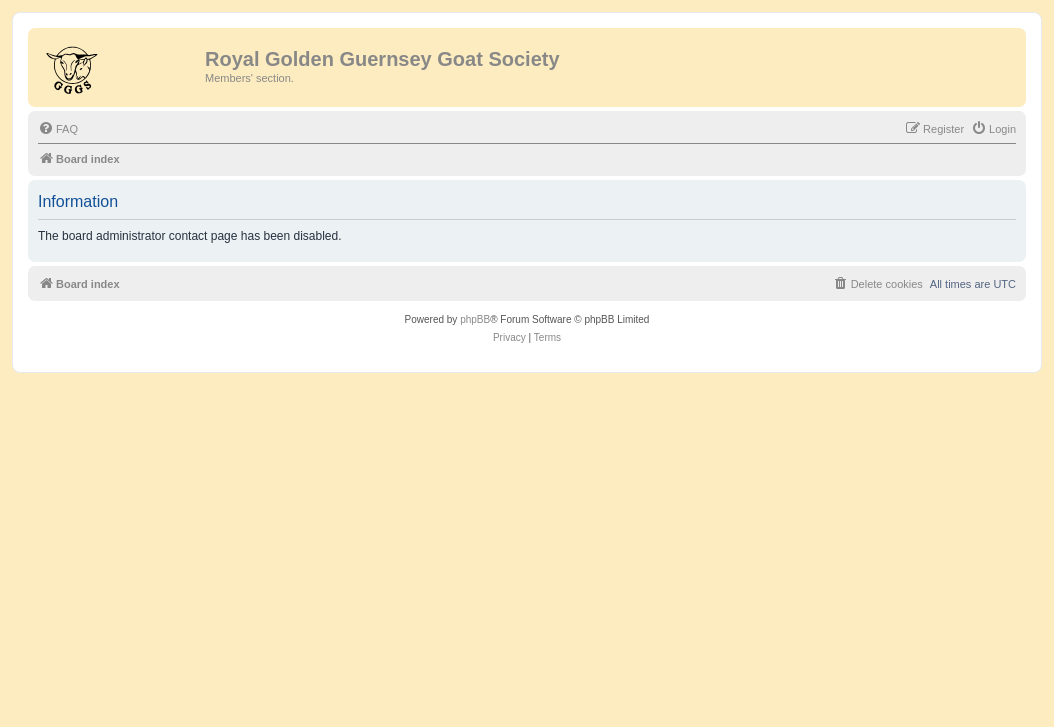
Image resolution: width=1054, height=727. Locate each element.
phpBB (475, 319)
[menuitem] (58, 129)
